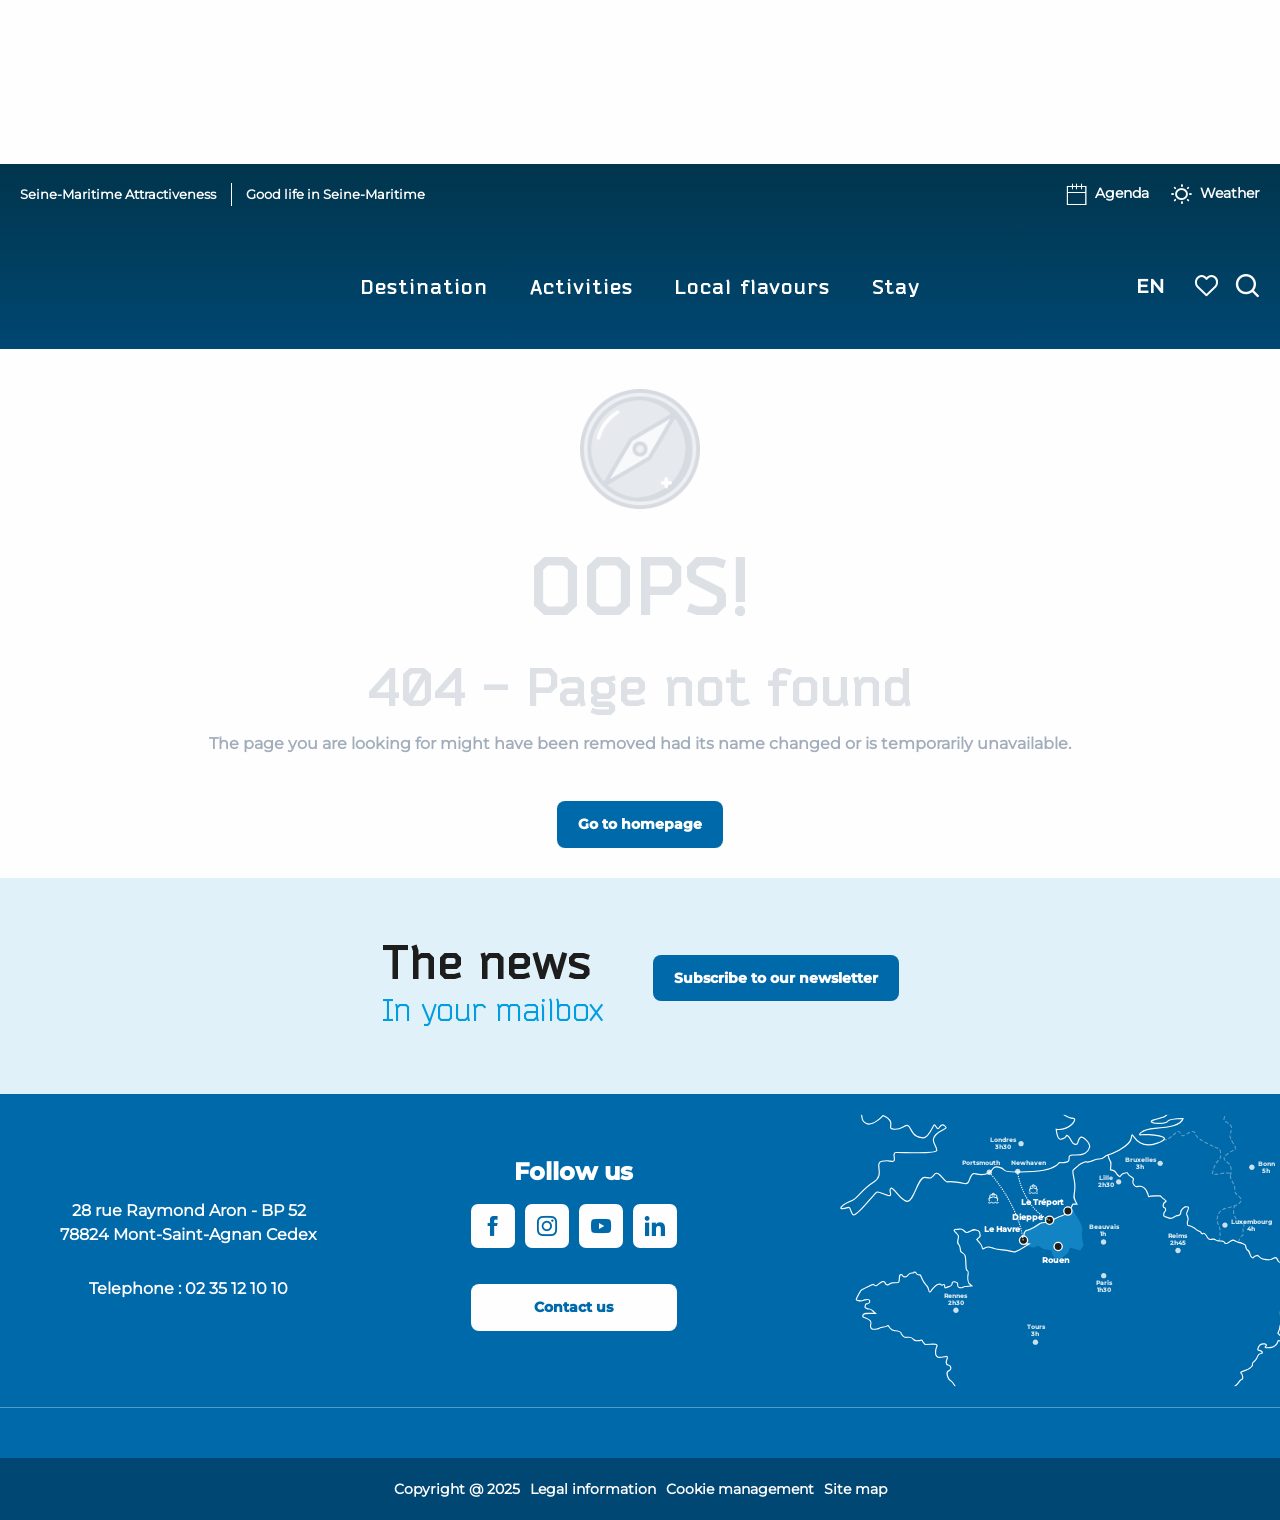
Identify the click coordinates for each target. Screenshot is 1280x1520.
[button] (1247, 286)
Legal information (593, 1489)
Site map (855, 1489)
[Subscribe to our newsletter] (776, 978)
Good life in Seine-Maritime (335, 194)
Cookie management (740, 1489)
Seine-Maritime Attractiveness (118, 194)
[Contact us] (574, 1307)
